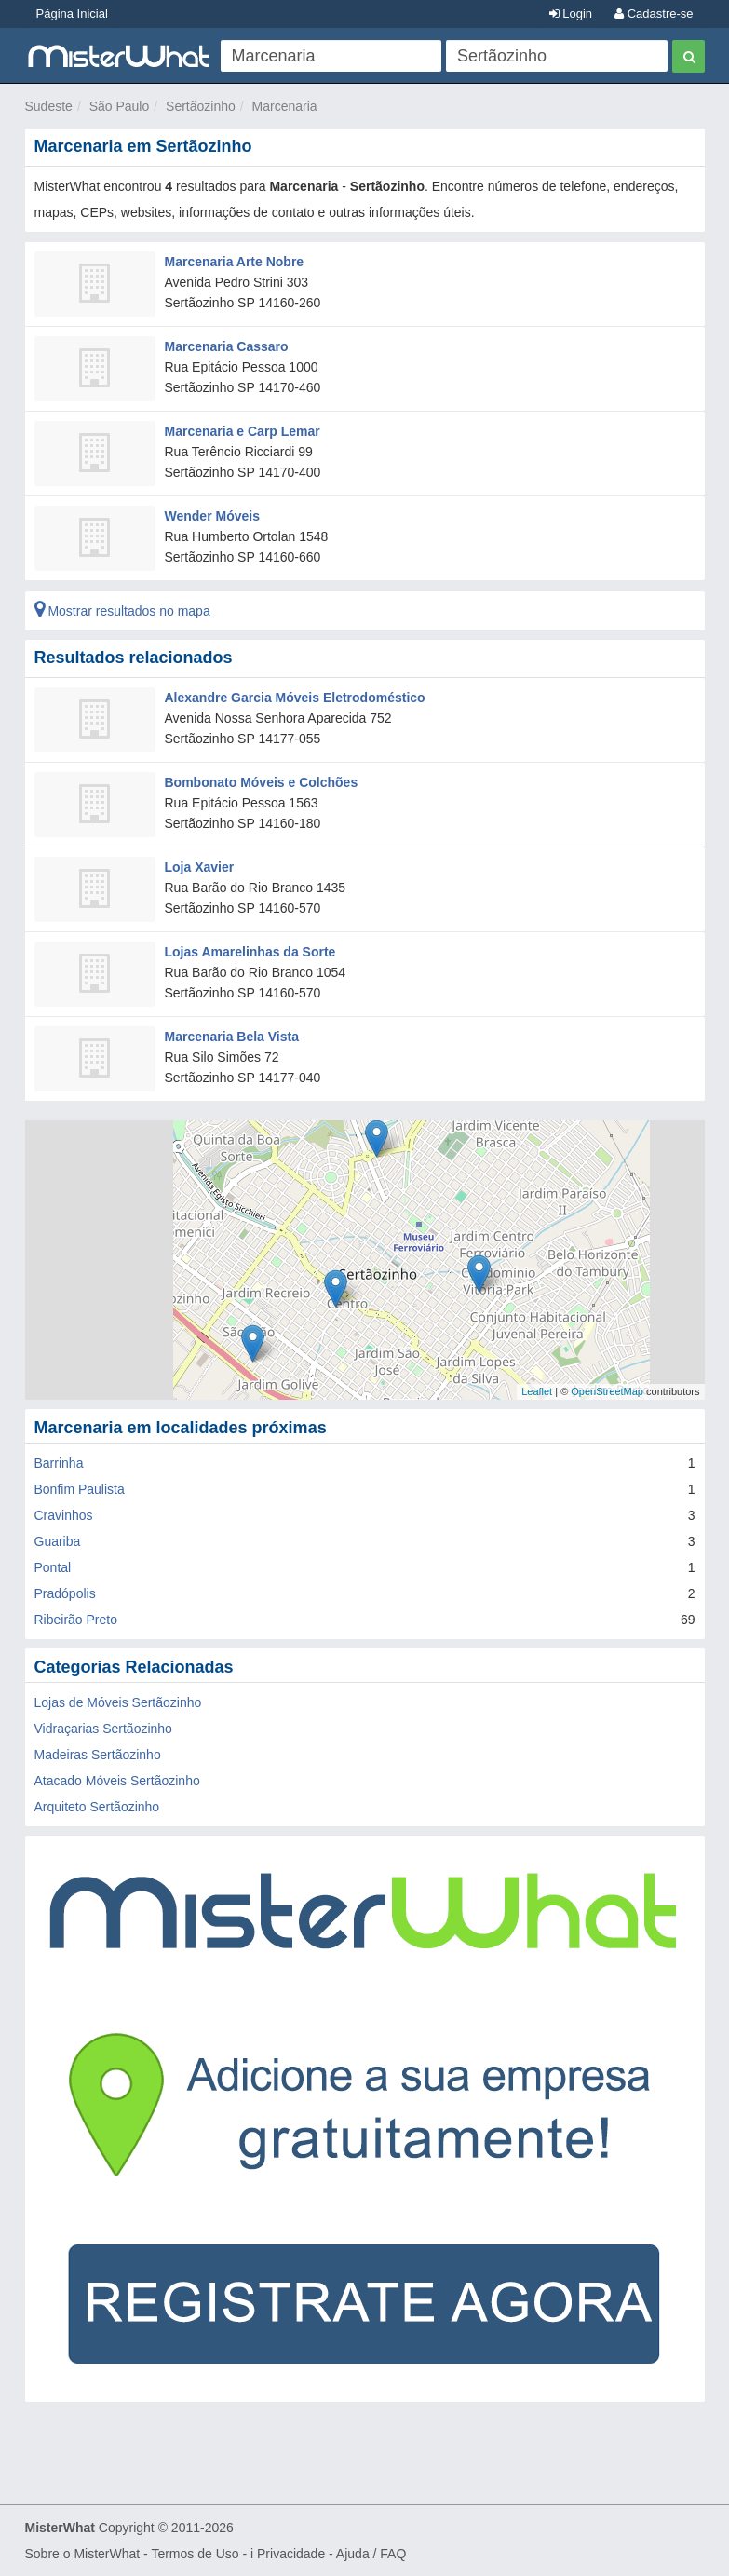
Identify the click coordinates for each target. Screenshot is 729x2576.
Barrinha (59, 1463)
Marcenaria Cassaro (227, 346)
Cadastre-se (653, 13)
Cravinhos (63, 1515)
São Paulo (119, 106)
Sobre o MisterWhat (83, 2553)
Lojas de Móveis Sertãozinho (118, 1702)
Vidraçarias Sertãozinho (103, 1728)
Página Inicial (72, 13)
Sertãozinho (201, 106)
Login (570, 13)
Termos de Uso (194, 2553)
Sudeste (49, 106)
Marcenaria (284, 106)
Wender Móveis (212, 515)
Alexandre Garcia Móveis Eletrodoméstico (295, 697)
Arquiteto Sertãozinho (97, 1806)
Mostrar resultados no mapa (122, 610)
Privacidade (291, 2553)
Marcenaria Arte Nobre (234, 261)
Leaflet (536, 1391)
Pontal (53, 1567)
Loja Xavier (200, 867)
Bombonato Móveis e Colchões (261, 782)
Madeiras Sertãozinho (97, 1754)
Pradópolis (65, 1593)
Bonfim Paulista (79, 1489)
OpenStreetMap (607, 1391)
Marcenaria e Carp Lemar (242, 431)
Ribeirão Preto (76, 1619)
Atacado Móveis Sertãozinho (117, 1780)
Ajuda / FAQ (371, 2553)
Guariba (57, 1541)
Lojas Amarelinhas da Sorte (250, 951)
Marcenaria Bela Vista (232, 1036)
